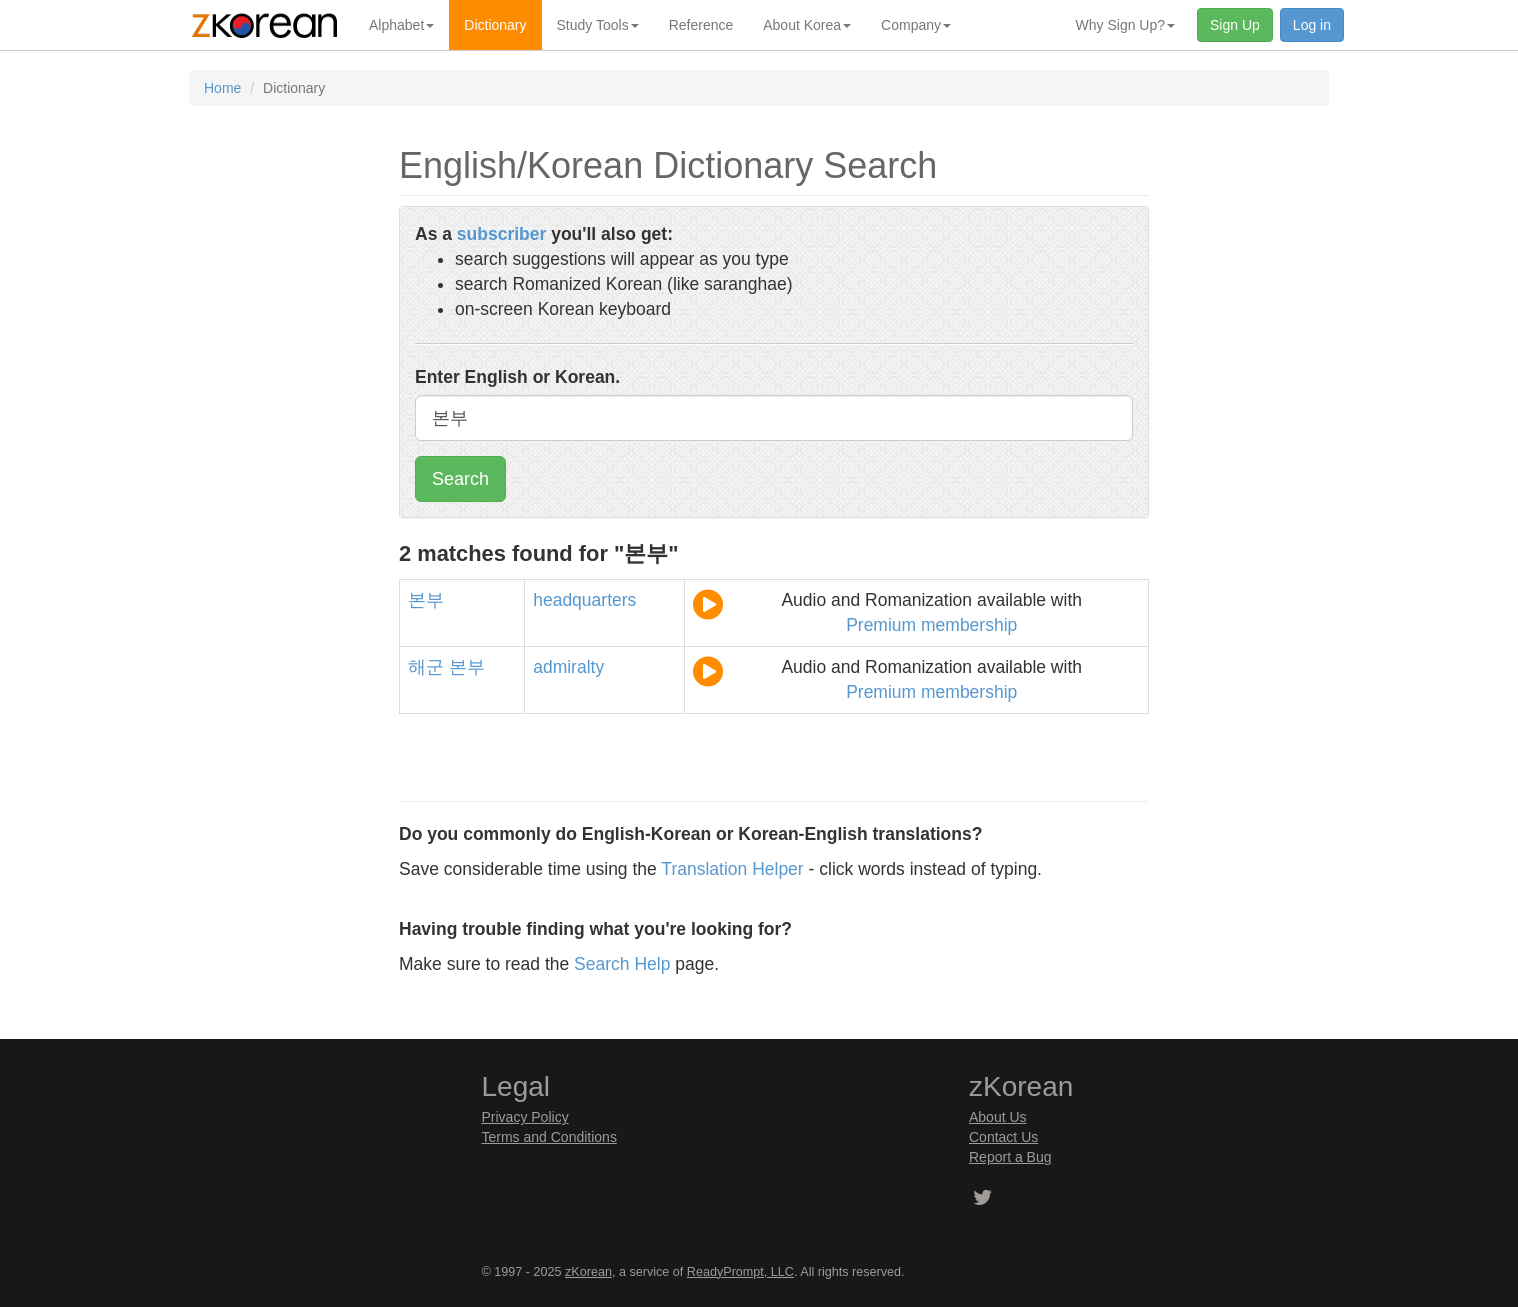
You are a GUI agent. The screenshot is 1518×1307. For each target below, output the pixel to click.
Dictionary (495, 25)
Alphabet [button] (401, 25)
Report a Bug (1010, 1157)
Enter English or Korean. (517, 377)
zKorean (588, 1272)
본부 (426, 600)
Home (222, 88)
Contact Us (1003, 1137)
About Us (998, 1117)
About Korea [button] (807, 25)
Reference (701, 25)
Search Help (622, 964)
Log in (1312, 25)
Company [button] (916, 25)
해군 (426, 667)
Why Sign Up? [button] (1125, 25)
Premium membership (931, 625)
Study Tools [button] (598, 25)
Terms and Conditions (549, 1137)
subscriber (501, 234)
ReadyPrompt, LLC (740, 1272)
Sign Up (1235, 25)
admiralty (568, 667)
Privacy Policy (525, 1117)
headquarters (584, 600)
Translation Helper (732, 869)
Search (460, 479)
